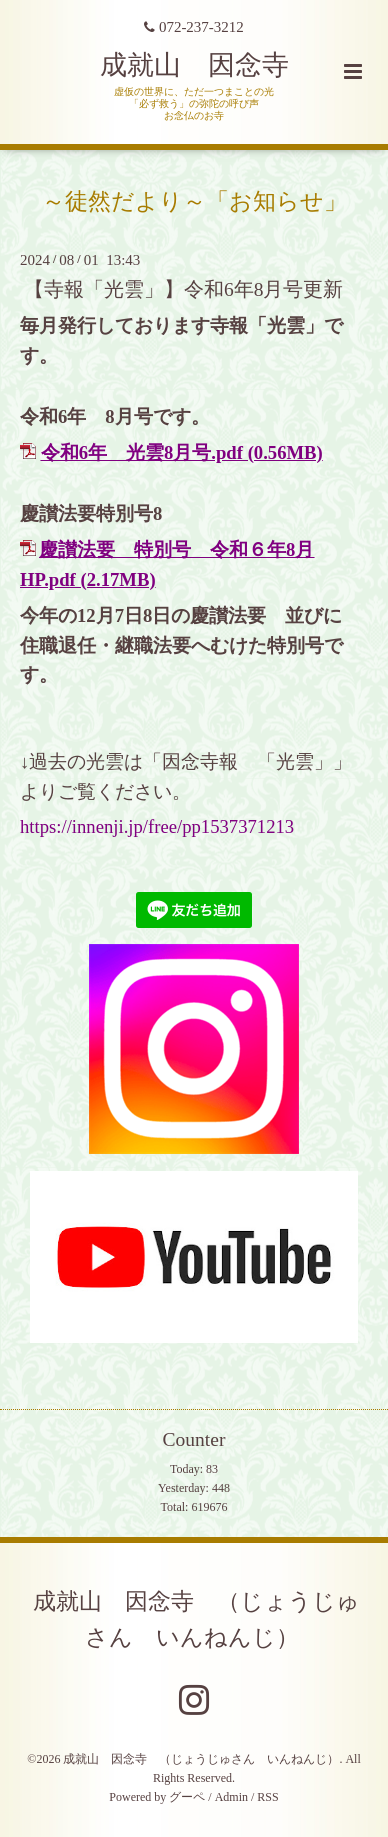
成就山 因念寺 (194, 65)
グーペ (187, 1797)
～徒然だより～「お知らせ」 (194, 200)
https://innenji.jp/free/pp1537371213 (157, 826)
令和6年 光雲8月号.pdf (142, 452)
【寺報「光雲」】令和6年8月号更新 (184, 289)
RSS (267, 1797)
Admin (231, 1797)
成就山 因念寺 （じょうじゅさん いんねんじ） (196, 1618)
